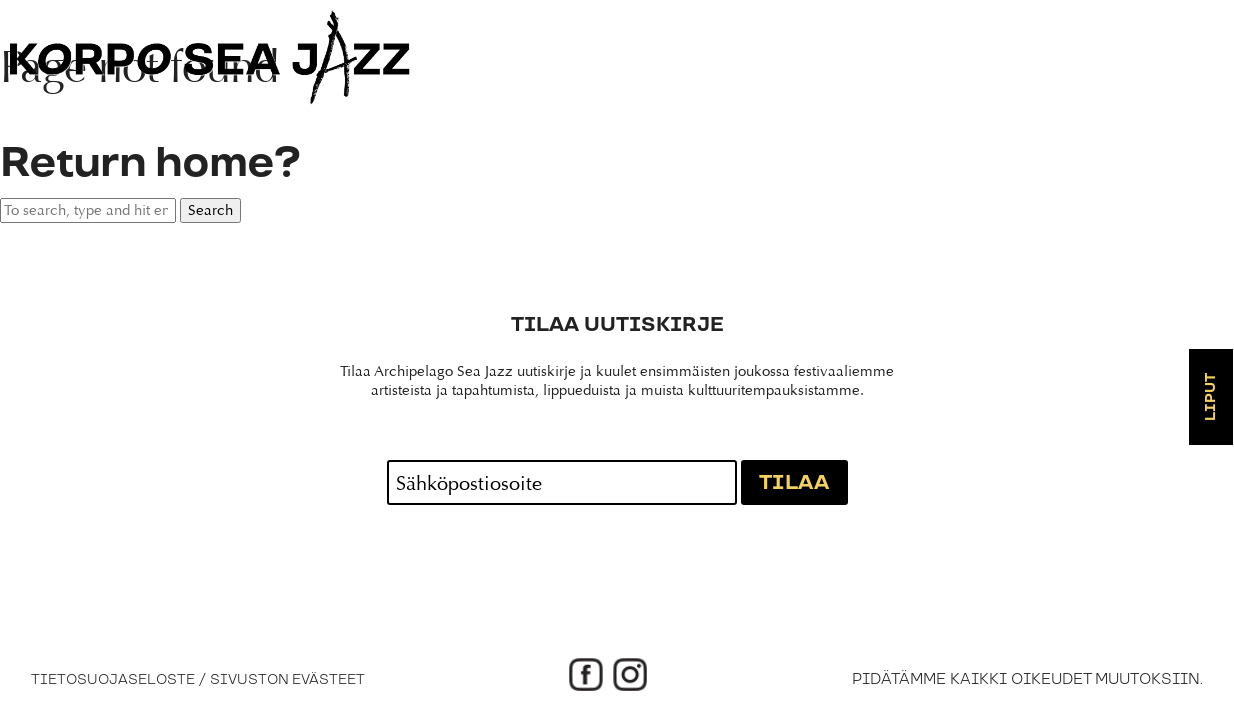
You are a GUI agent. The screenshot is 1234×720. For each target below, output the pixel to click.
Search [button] (210, 210)
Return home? (150, 163)
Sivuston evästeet (287, 680)
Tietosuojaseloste (113, 680)
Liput (1211, 397)
